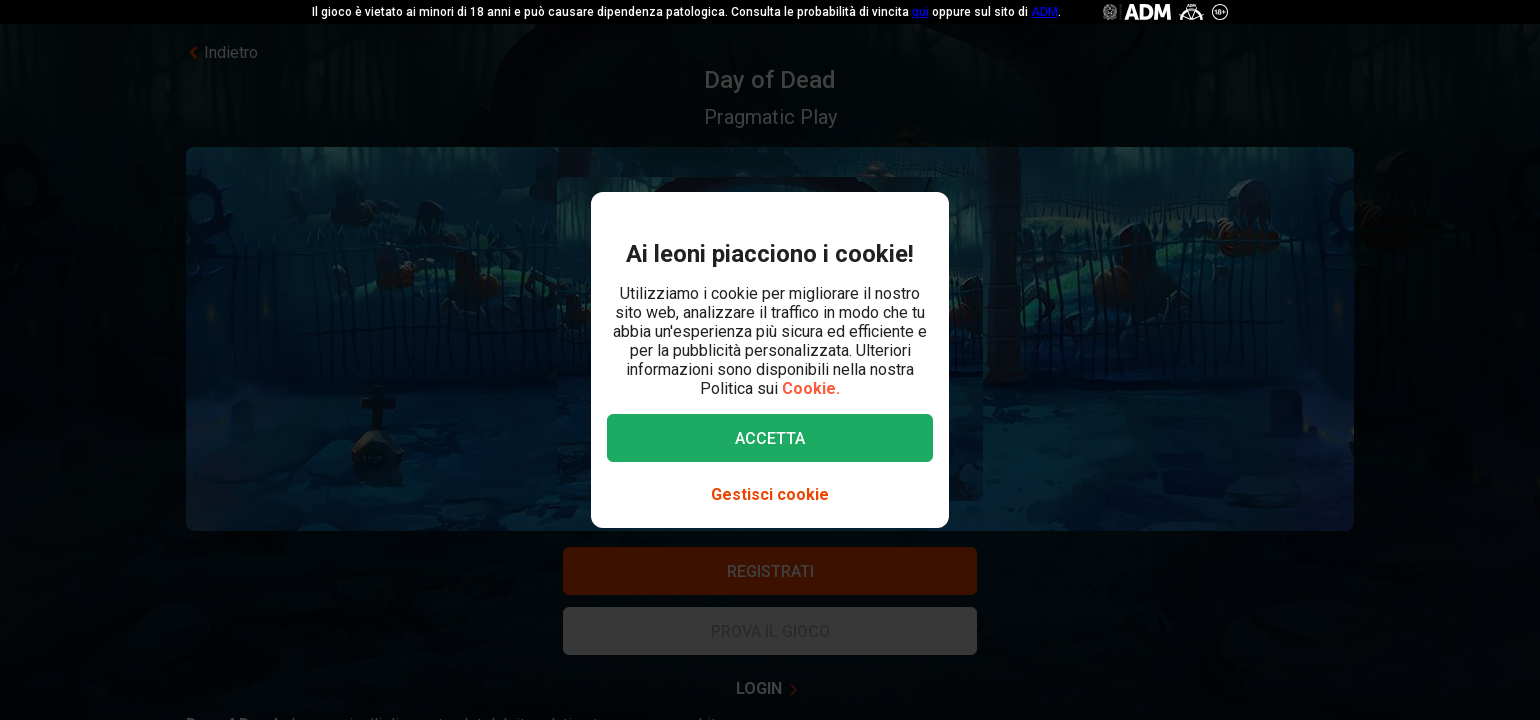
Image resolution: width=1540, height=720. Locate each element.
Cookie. (811, 388)
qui (920, 12)
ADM (1044, 12)
